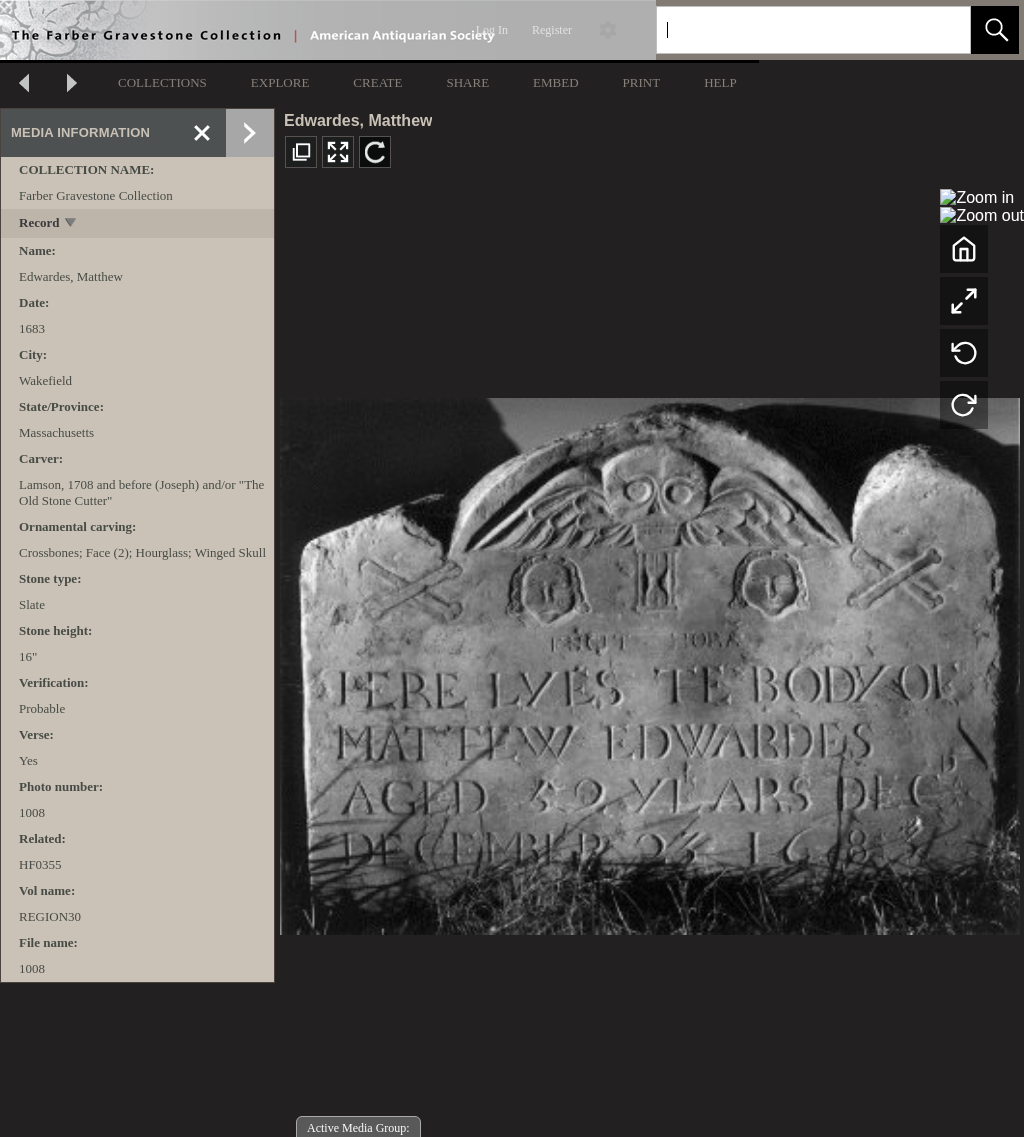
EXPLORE (280, 82)
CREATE (377, 82)
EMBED (556, 82)
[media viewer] (649, 660)
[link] (939, 29)
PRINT (642, 82)
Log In (492, 30)
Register (552, 30)
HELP (720, 82)
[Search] (790, 30)
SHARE (467, 82)
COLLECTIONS (162, 82)
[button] (995, 30)
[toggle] (71, 224)
